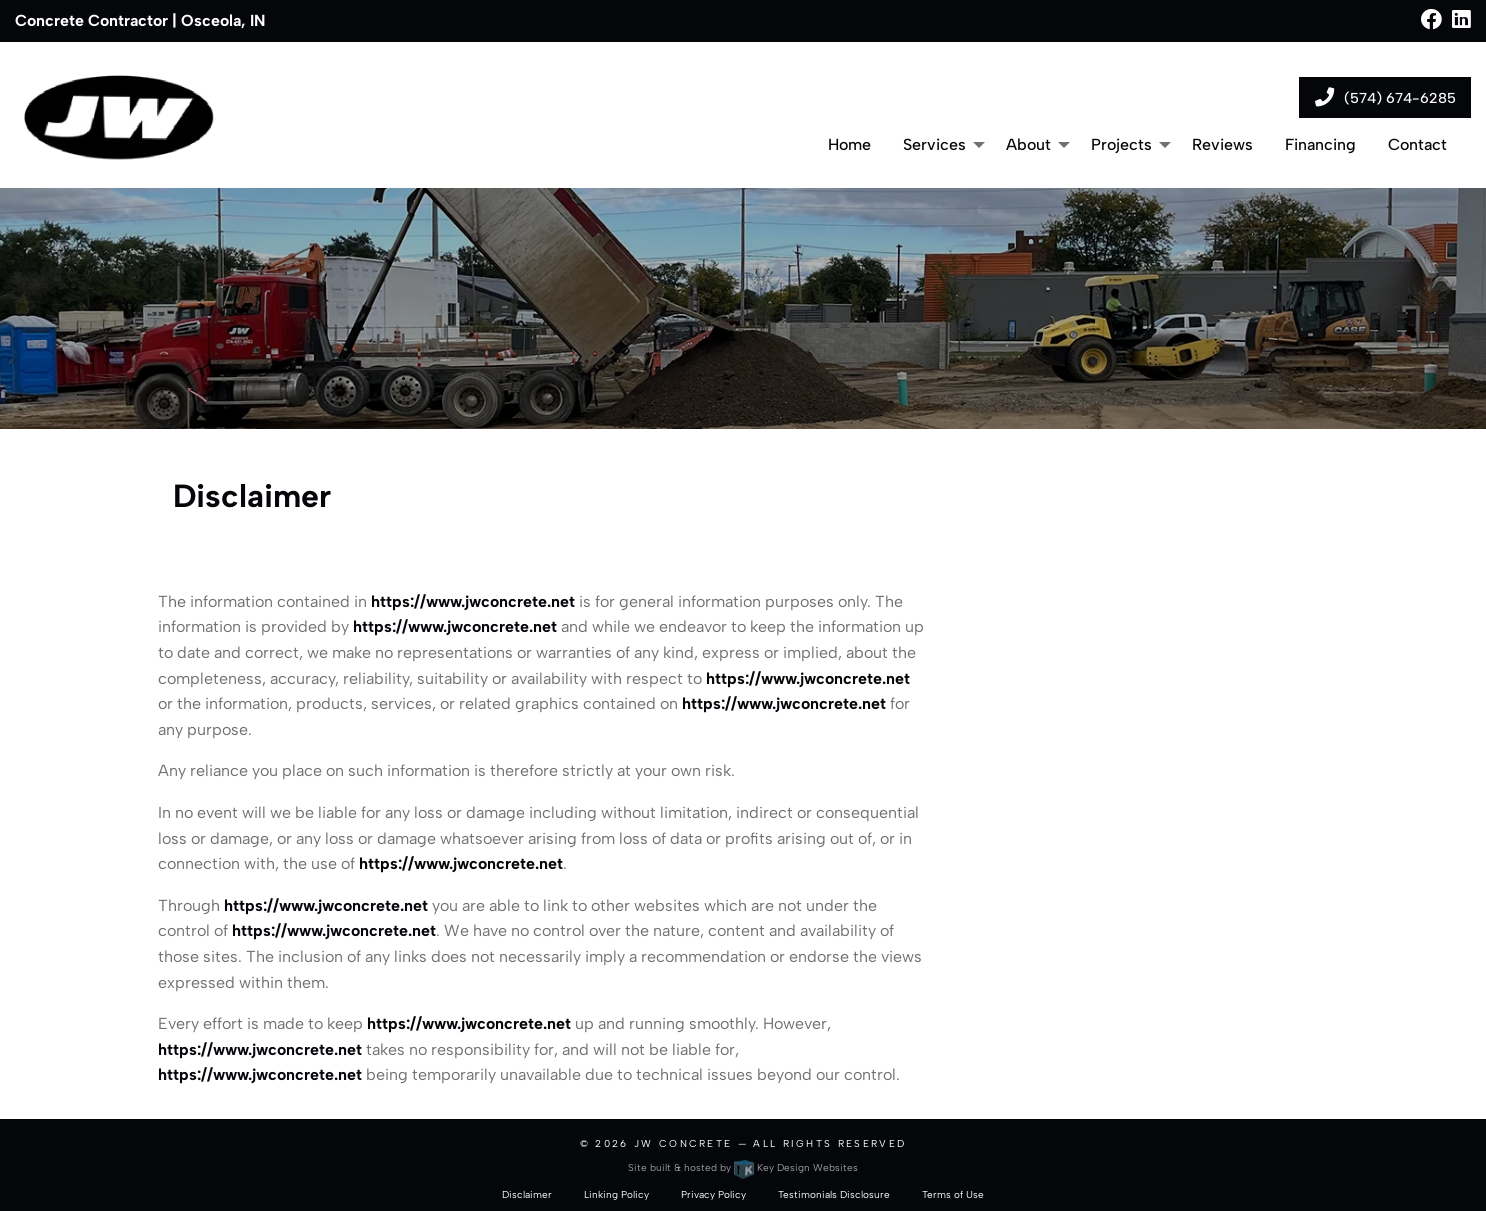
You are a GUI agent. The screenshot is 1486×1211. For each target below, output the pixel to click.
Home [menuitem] (849, 144)
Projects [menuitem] (1121, 144)
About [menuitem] (1028, 144)
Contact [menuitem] (1417, 144)
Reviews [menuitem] (1222, 144)
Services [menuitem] (934, 144)
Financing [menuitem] (1320, 144)
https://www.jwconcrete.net (473, 601)
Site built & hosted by (742, 1167)
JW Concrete (683, 1143)
